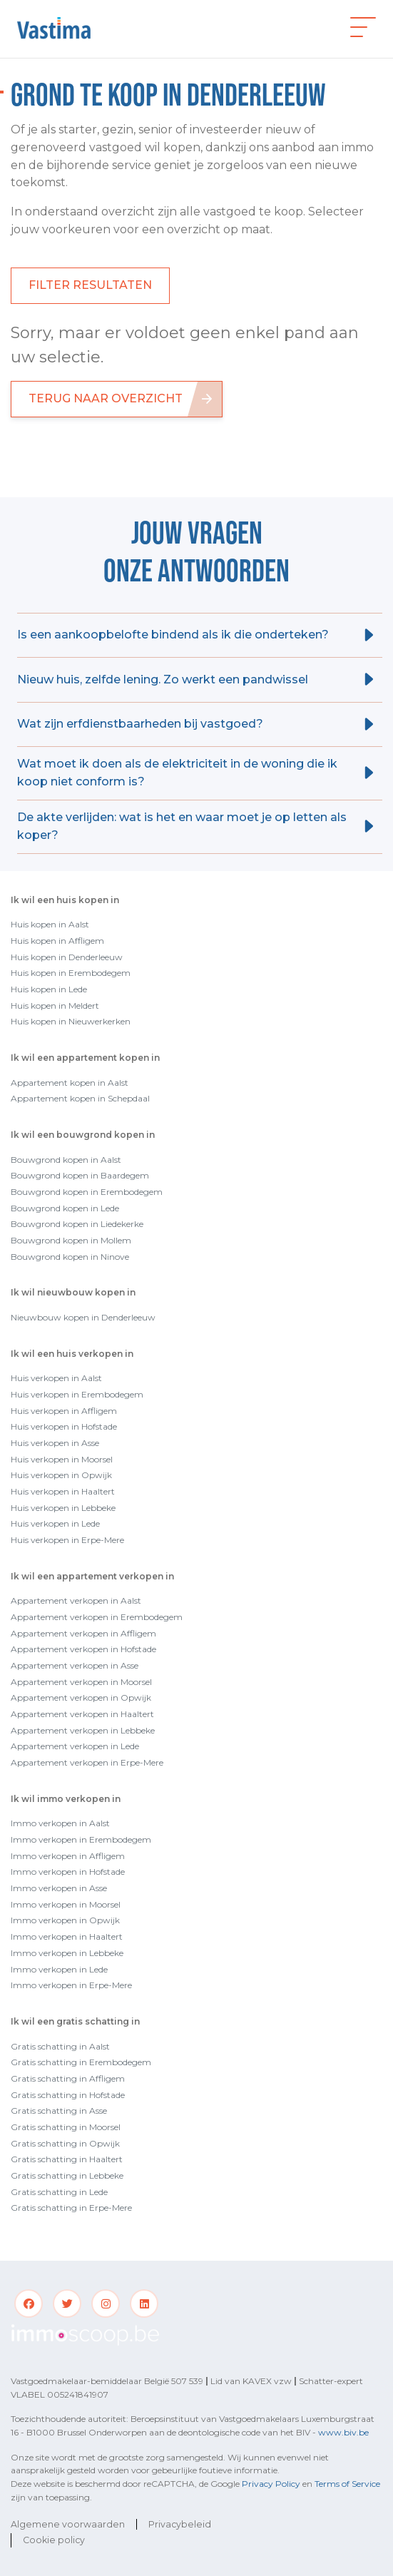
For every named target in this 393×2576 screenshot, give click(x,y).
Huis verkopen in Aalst (56, 1378)
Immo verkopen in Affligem (68, 1855)
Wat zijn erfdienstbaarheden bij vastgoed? (140, 723)
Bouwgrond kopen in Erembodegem (87, 1191)
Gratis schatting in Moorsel (66, 2127)
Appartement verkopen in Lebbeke (83, 1730)
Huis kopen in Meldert (55, 1005)
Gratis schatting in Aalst (60, 2046)
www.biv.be (343, 2432)
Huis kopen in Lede (49, 989)
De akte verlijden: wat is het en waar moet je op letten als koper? (182, 826)
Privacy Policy (271, 2483)
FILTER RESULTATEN (90, 285)
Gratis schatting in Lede (59, 2191)
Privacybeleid (179, 2524)
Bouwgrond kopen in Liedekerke (77, 1223)
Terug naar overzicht (106, 398)
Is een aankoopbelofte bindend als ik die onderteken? (173, 634)
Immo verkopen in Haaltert (67, 1936)
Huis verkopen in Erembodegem (77, 1394)
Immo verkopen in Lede (59, 1969)
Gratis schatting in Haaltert (67, 2159)
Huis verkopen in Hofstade (64, 1426)
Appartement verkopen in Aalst (76, 1600)
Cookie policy (54, 2540)
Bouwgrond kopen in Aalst (66, 1159)
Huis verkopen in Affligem (64, 1410)
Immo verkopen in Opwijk (65, 1920)
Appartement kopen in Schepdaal (80, 1098)
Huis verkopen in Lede (55, 1523)
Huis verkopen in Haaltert (63, 1491)
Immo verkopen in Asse (59, 1888)
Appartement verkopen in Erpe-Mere (87, 1762)
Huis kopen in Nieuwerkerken (71, 1021)
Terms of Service (347, 2483)
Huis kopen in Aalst (50, 924)
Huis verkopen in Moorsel (62, 1459)
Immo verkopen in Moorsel (66, 1904)
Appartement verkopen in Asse (74, 1665)
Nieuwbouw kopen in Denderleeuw (83, 1317)
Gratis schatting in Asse (59, 2110)
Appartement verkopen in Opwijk (81, 1697)
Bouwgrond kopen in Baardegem (80, 1175)
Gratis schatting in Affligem (68, 2078)
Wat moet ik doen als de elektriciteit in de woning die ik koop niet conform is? (177, 772)
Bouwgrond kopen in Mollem (71, 1240)
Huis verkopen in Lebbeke (63, 1507)
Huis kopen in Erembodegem (71, 972)
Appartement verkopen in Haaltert (82, 1714)
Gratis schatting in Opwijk (65, 2143)
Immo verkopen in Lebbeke (67, 1953)
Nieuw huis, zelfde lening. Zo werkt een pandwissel (162, 679)
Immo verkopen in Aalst (60, 1823)
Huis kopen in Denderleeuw (67, 957)
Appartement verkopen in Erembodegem (97, 1617)
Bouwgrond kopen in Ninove (70, 1256)
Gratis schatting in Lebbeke (67, 2175)
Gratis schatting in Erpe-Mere (71, 2207)
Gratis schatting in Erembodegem (81, 2062)
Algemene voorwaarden (68, 2524)
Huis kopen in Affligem (57, 940)
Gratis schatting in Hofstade (68, 2094)
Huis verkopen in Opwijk (61, 1475)
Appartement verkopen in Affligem (83, 1633)
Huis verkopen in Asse (55, 1442)
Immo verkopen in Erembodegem (81, 1839)
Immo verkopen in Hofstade (68, 1871)
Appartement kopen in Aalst (69, 1082)
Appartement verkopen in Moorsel (81, 1681)
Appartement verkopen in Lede (75, 1746)
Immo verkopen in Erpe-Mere (71, 1985)
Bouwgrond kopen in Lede (65, 1208)
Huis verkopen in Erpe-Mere (67, 1539)
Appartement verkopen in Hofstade (83, 1649)
